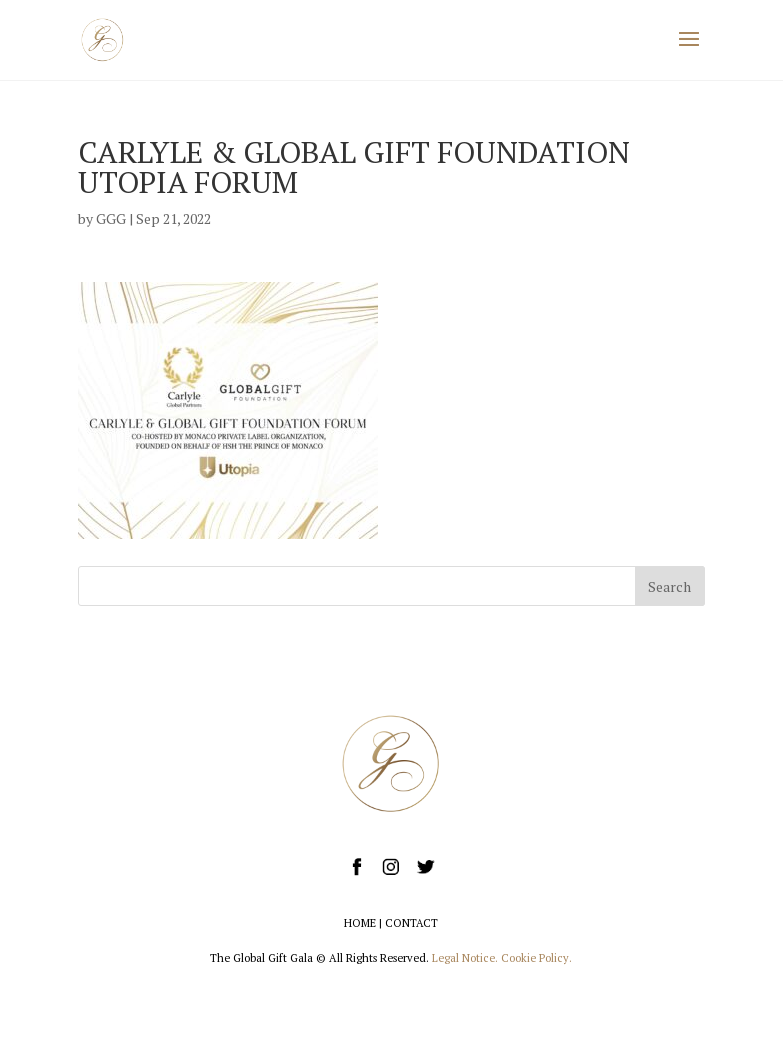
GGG (111, 218)
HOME (360, 923)
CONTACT (411, 923)
